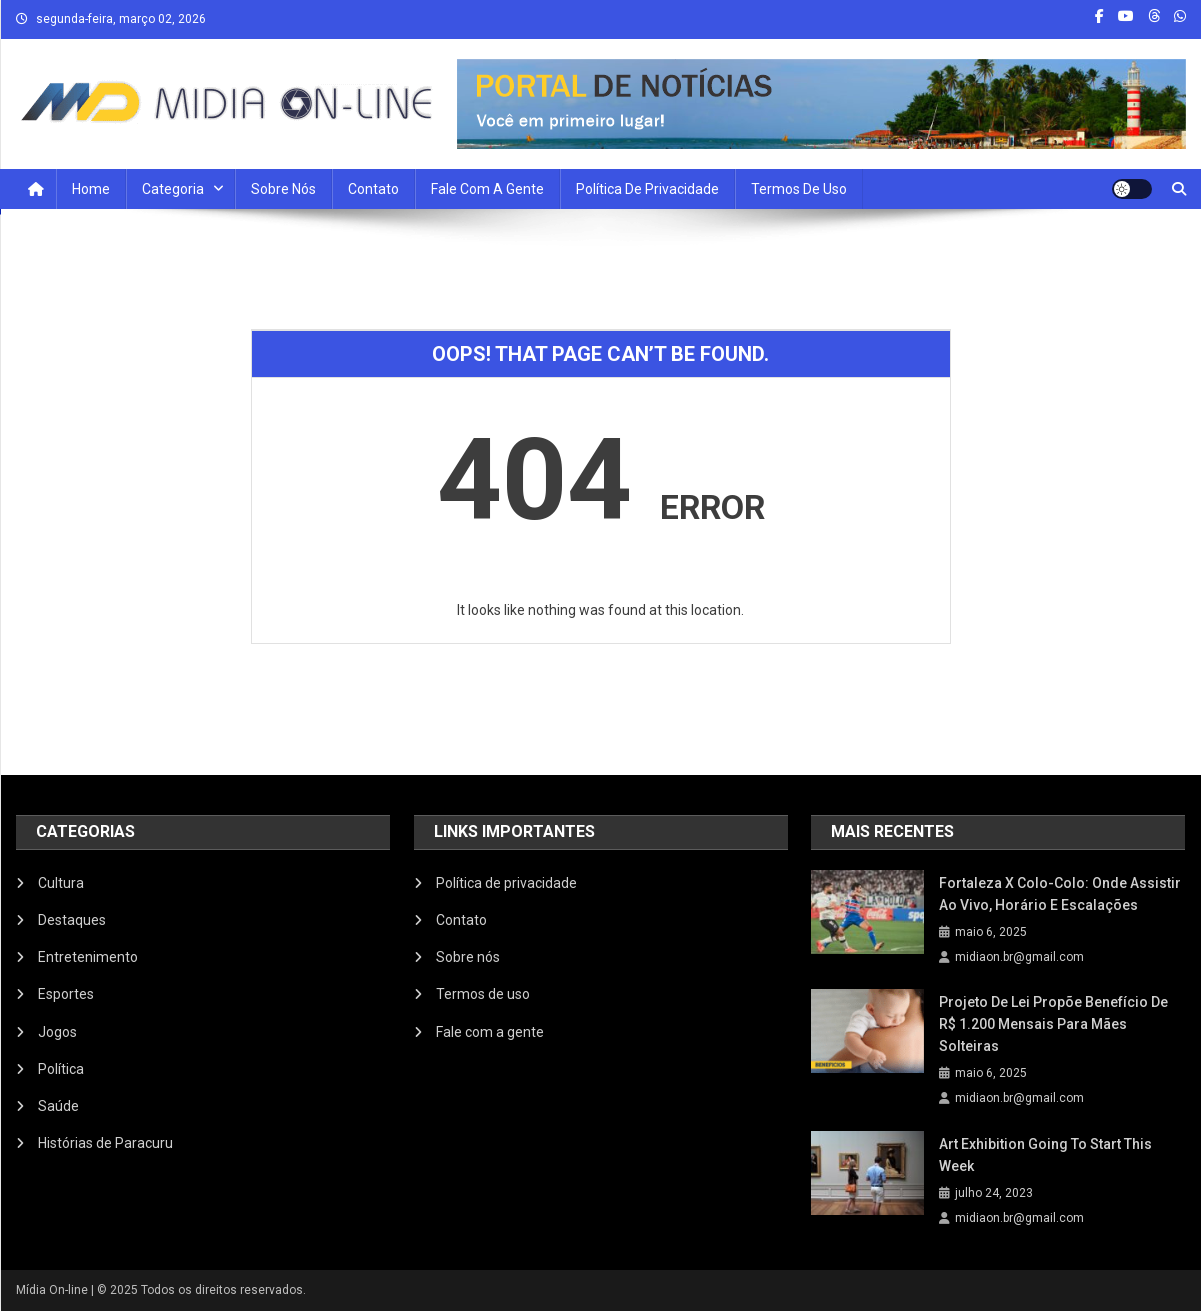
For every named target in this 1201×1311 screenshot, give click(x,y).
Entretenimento (88, 957)
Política (61, 1069)
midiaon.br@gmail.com (1019, 957)
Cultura (61, 883)
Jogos (57, 1032)
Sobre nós (283, 189)
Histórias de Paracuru (105, 1143)
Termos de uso (799, 189)
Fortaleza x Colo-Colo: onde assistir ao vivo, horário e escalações (1060, 894)
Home (91, 189)
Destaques (72, 920)
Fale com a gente (490, 1032)
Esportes (66, 994)
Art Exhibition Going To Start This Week (1045, 1155)
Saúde (58, 1106)
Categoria (173, 189)
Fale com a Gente (487, 189)
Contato (373, 189)
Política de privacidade (647, 189)
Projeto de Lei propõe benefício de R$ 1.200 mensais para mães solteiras (1053, 1024)
